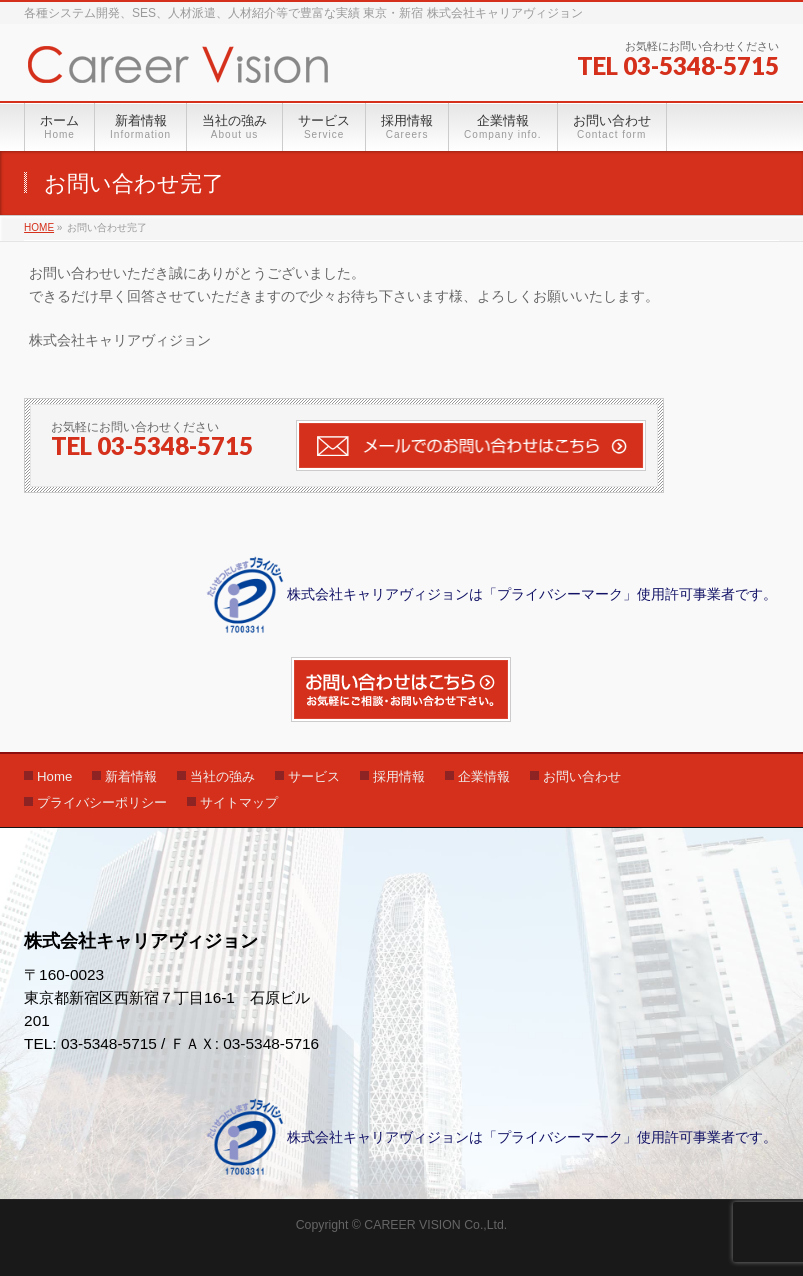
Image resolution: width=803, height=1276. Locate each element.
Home (54, 776)
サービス (314, 776)
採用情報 (399, 776)
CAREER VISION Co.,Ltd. (435, 1225)
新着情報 (131, 776)
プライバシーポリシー (102, 802)
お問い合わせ (582, 776)
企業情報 (484, 776)
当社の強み (222, 776)
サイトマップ (239, 802)
